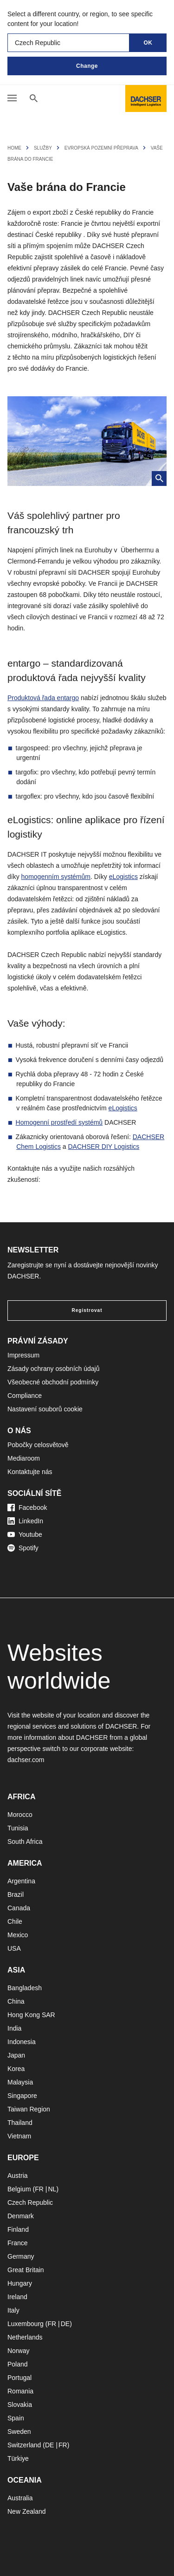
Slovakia (19, 2404)
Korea (16, 2068)
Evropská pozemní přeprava (101, 148)
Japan (16, 2055)
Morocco (19, 1814)
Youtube (24, 1534)
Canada (18, 1908)
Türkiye (18, 2458)
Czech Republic (30, 2202)
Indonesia (21, 2041)
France (17, 2243)
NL (52, 2189)
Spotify (23, 1548)
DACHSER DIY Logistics (103, 1146)
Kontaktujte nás (29, 1471)
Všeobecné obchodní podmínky (52, 1382)
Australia (19, 2498)
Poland (17, 2364)
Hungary (19, 2283)
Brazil (15, 1894)
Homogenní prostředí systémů (59, 1122)
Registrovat (86, 1310)
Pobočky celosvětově (38, 1445)
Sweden (19, 2431)
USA (14, 1948)
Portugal (19, 2377)
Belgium (19, 2189)
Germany (20, 2256)
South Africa (25, 1841)
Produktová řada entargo (43, 697)
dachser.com (25, 1759)
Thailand (19, 2122)
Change (87, 66)
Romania (20, 2391)
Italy (13, 2310)
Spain (15, 2418)
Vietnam (19, 2136)
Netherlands (25, 2337)
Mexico (17, 1935)
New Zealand (26, 2511)
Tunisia (17, 1828)
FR (39, 2189)
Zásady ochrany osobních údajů (53, 1368)
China (16, 2001)
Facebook (27, 1507)
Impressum (23, 1355)
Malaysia (20, 2082)
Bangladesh (24, 1988)
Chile (14, 1921)
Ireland (17, 2297)
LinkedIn (25, 1521)
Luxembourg (25, 2323)
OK (148, 42)
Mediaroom (23, 1458)
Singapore (22, 2095)
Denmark (20, 2216)
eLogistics (123, 876)
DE (65, 2323)
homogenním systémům (55, 876)
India (14, 2028)
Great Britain (25, 2270)
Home (14, 148)
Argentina (21, 1881)
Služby (43, 148)
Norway (18, 2350)
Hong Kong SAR (31, 2015)
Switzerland (24, 2445)
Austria (17, 2175)
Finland (18, 2229)
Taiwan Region (28, 2109)
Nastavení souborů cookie (45, 1409)
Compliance (24, 1395)
